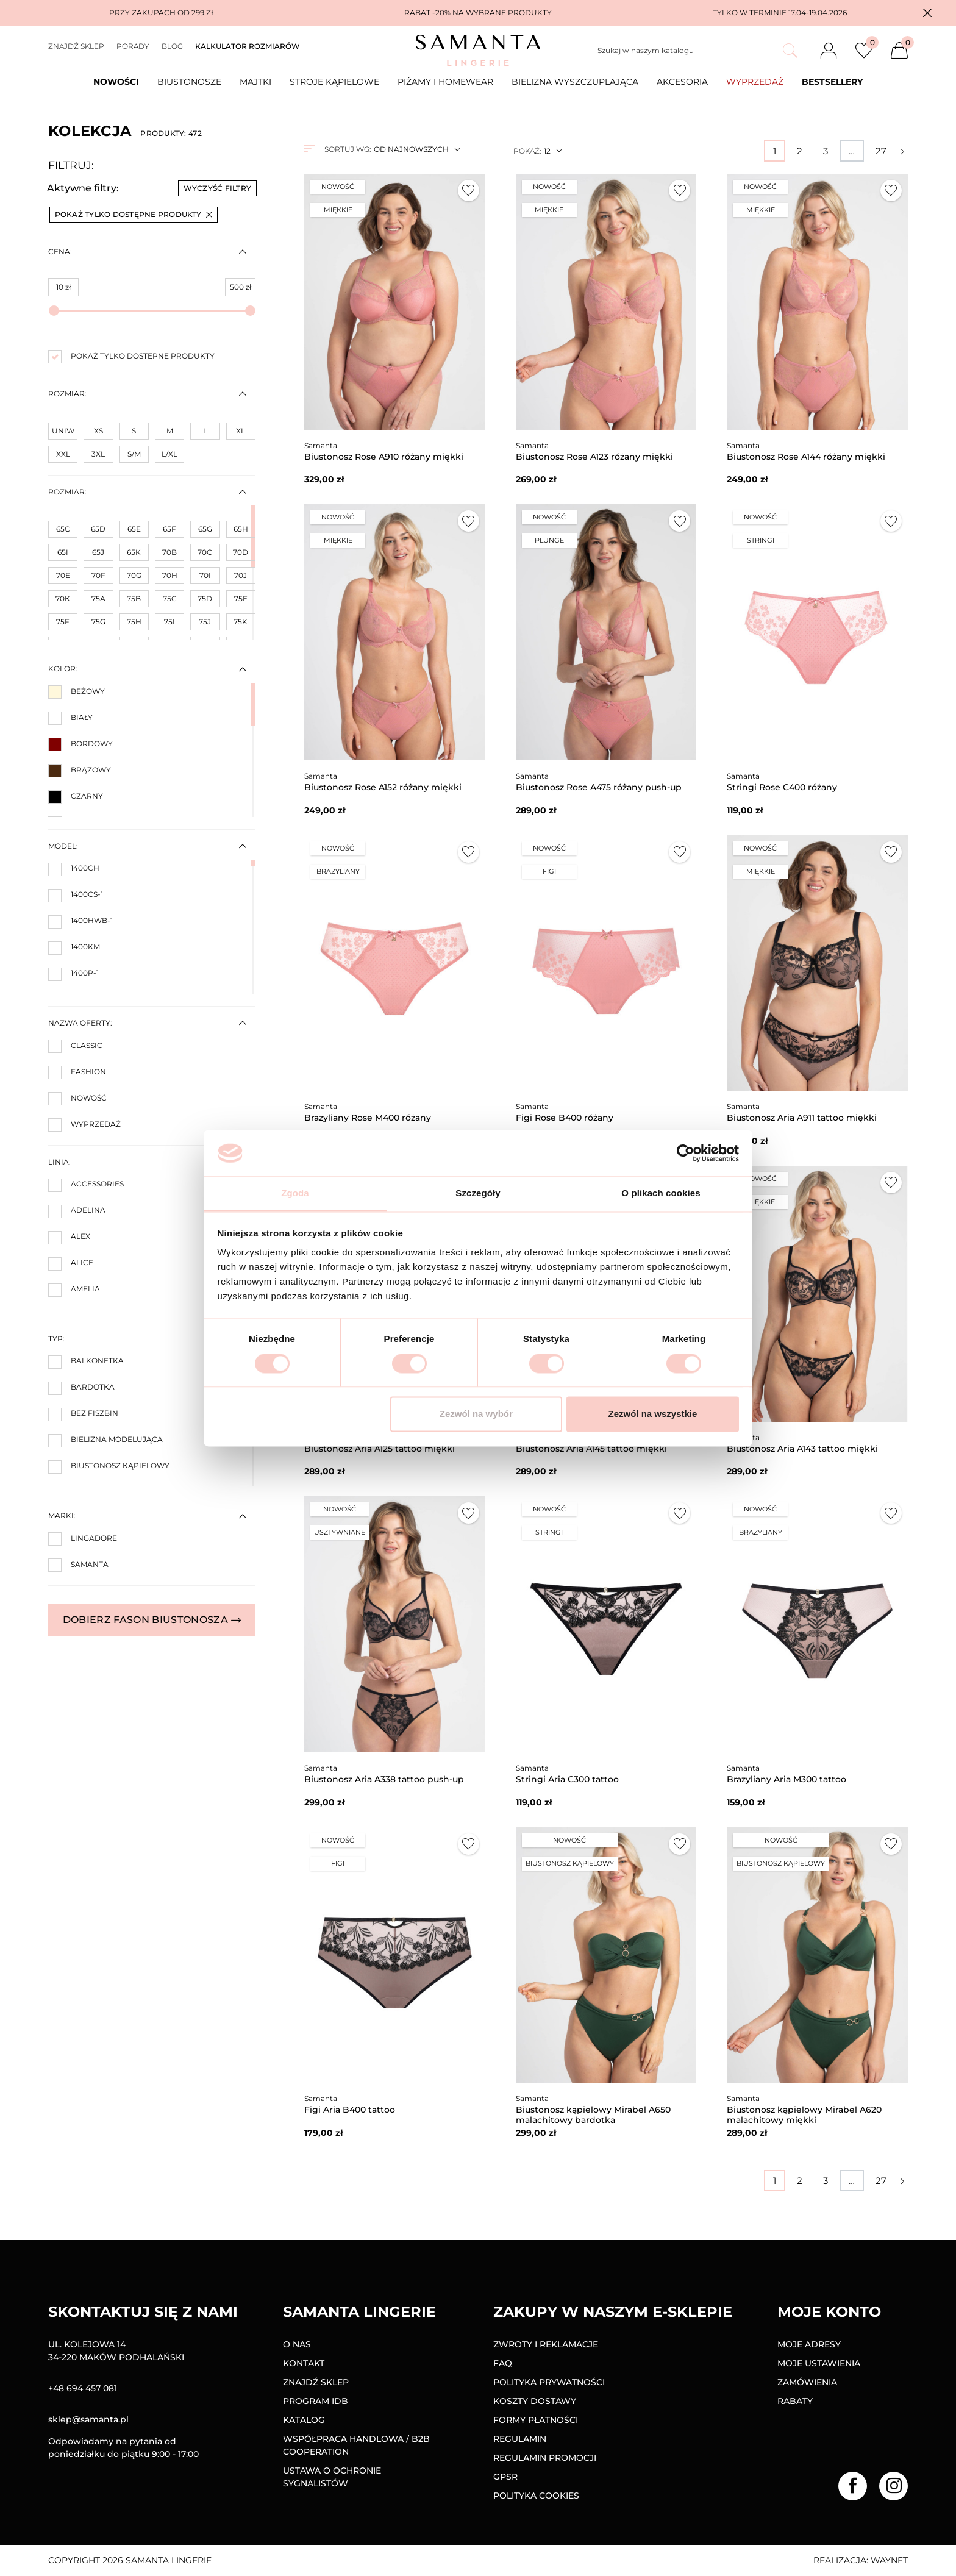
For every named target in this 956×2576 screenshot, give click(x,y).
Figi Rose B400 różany (564, 1117)
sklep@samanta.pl (88, 2419)
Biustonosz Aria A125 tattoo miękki (379, 1448)
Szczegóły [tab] (477, 1193)
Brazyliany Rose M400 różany (367, 1117)
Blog (172, 46)
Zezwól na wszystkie (652, 1414)
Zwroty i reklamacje (545, 2344)
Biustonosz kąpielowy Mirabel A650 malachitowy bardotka (593, 2114)
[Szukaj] (695, 50)
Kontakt (303, 2363)
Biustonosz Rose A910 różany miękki (383, 456)
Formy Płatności (535, 2419)
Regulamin (519, 2438)
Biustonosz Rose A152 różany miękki (383, 787)
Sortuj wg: (347, 149)
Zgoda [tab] (295, 1193)
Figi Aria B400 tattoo (349, 2109)
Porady (132, 46)
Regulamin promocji (544, 2457)
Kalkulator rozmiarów (247, 46)
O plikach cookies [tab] (660, 1193)
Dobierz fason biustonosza (152, 1619)
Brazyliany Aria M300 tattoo (786, 1779)
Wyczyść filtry (217, 188)
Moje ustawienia (818, 2363)
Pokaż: (527, 150)
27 (881, 151)
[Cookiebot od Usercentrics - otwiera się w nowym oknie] (685, 1153)
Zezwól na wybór (476, 1414)
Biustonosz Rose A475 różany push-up (599, 787)
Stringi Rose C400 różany (782, 787)
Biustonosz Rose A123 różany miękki (594, 456)
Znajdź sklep (76, 46)
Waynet (889, 2560)
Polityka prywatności (549, 2382)
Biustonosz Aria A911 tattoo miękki (802, 1117)
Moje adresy (809, 2344)
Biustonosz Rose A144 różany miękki (806, 456)
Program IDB (315, 2401)
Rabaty (795, 2401)
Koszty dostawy (534, 2401)
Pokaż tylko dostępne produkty (133, 214)
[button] (927, 13)
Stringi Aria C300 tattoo (567, 1779)
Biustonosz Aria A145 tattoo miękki (591, 1448)
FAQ (502, 2363)
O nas (297, 2344)
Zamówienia (807, 2382)
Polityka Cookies (536, 2495)
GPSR (505, 2476)
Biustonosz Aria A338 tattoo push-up (384, 1779)
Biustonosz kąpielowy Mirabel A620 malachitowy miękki (804, 2114)
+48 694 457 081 (82, 2388)
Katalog (304, 2419)
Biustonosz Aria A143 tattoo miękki (802, 1448)
